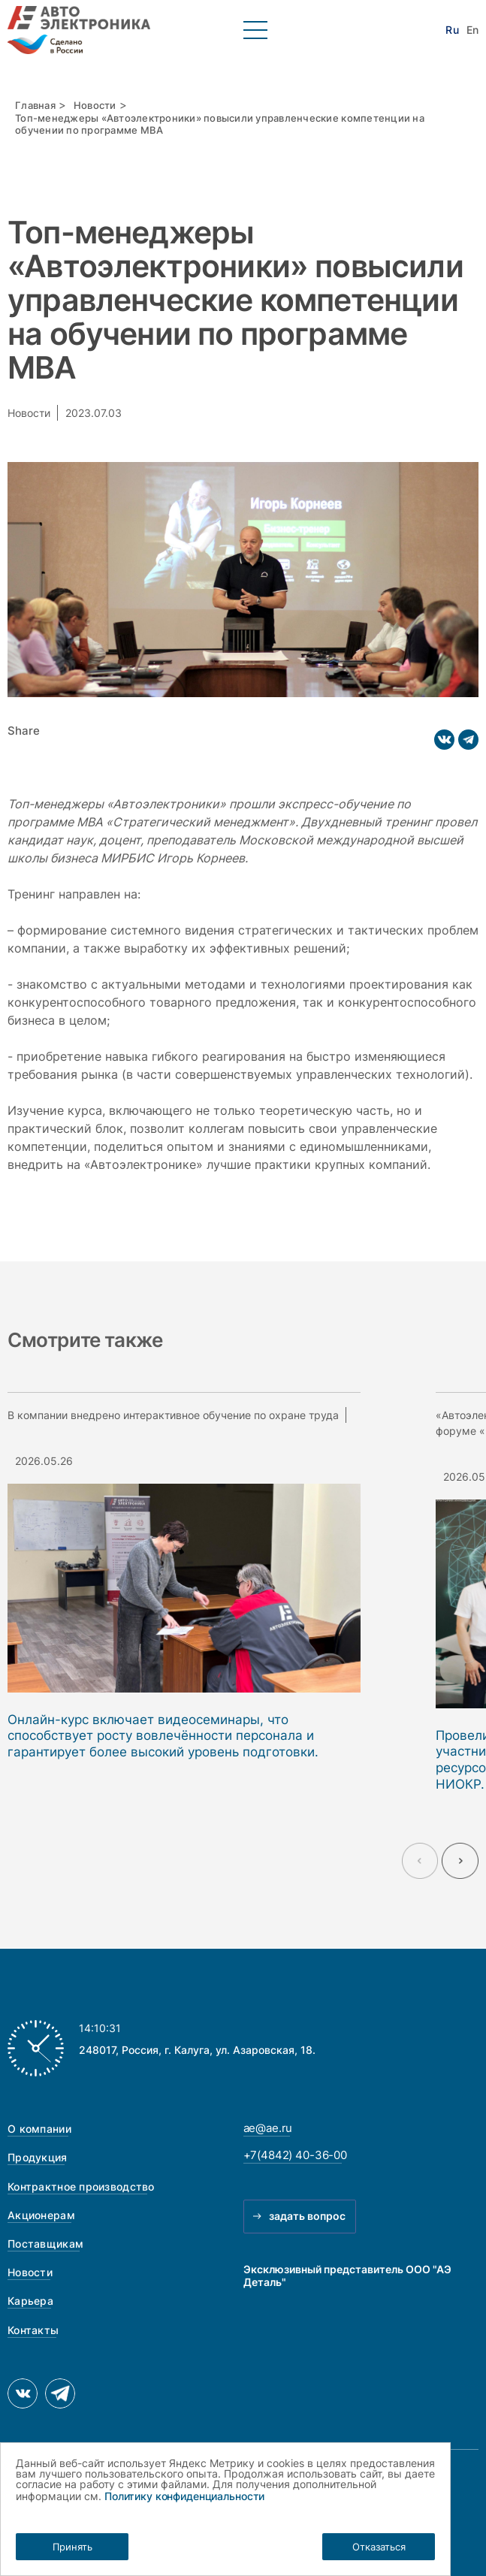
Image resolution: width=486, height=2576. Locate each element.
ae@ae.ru (268, 2128)
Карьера (30, 2300)
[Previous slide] (420, 1861)
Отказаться (379, 2547)
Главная (35, 105)
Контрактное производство (81, 2186)
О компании (39, 2128)
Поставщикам (45, 2243)
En (472, 30)
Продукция (38, 2157)
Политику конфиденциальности (184, 2496)
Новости (95, 105)
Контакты (33, 2330)
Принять (72, 2547)
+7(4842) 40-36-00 (295, 2155)
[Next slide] (460, 1861)
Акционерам (41, 2215)
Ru (451, 30)
